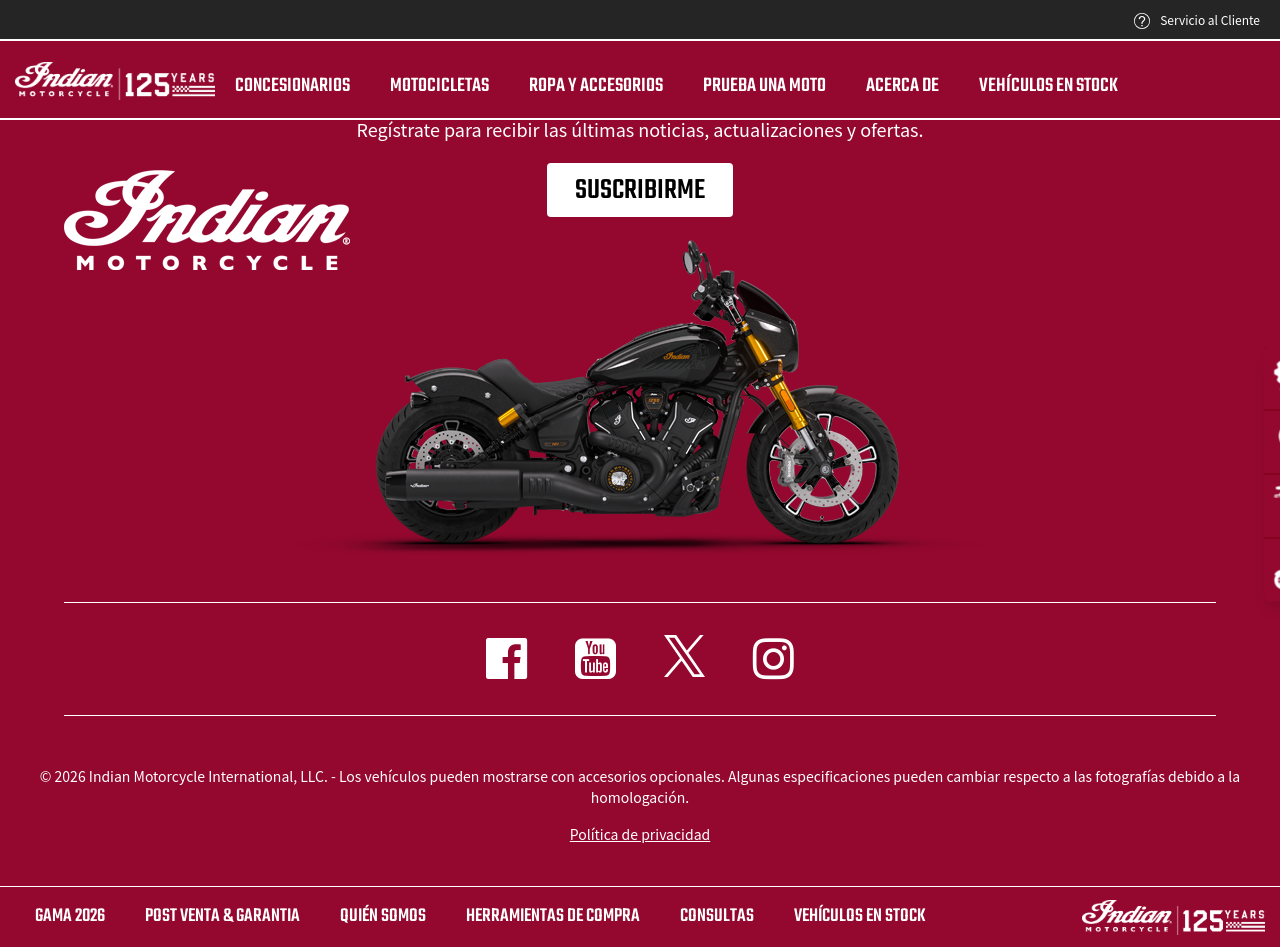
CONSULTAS (717, 916)
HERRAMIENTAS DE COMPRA (553, 916)
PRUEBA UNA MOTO (764, 86)
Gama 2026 (70, 916)
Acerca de (902, 86)
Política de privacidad (640, 834)
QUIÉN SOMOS (383, 916)
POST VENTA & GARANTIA (222, 916)
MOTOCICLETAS (439, 86)
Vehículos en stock (1048, 86)
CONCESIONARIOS (292, 86)
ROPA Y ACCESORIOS (596, 86)
